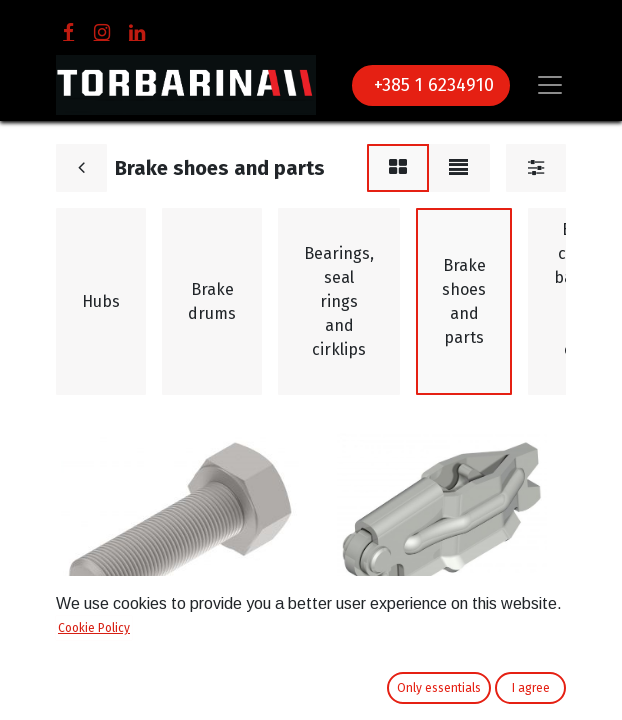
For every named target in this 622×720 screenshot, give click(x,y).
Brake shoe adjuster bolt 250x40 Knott (151, 644)
